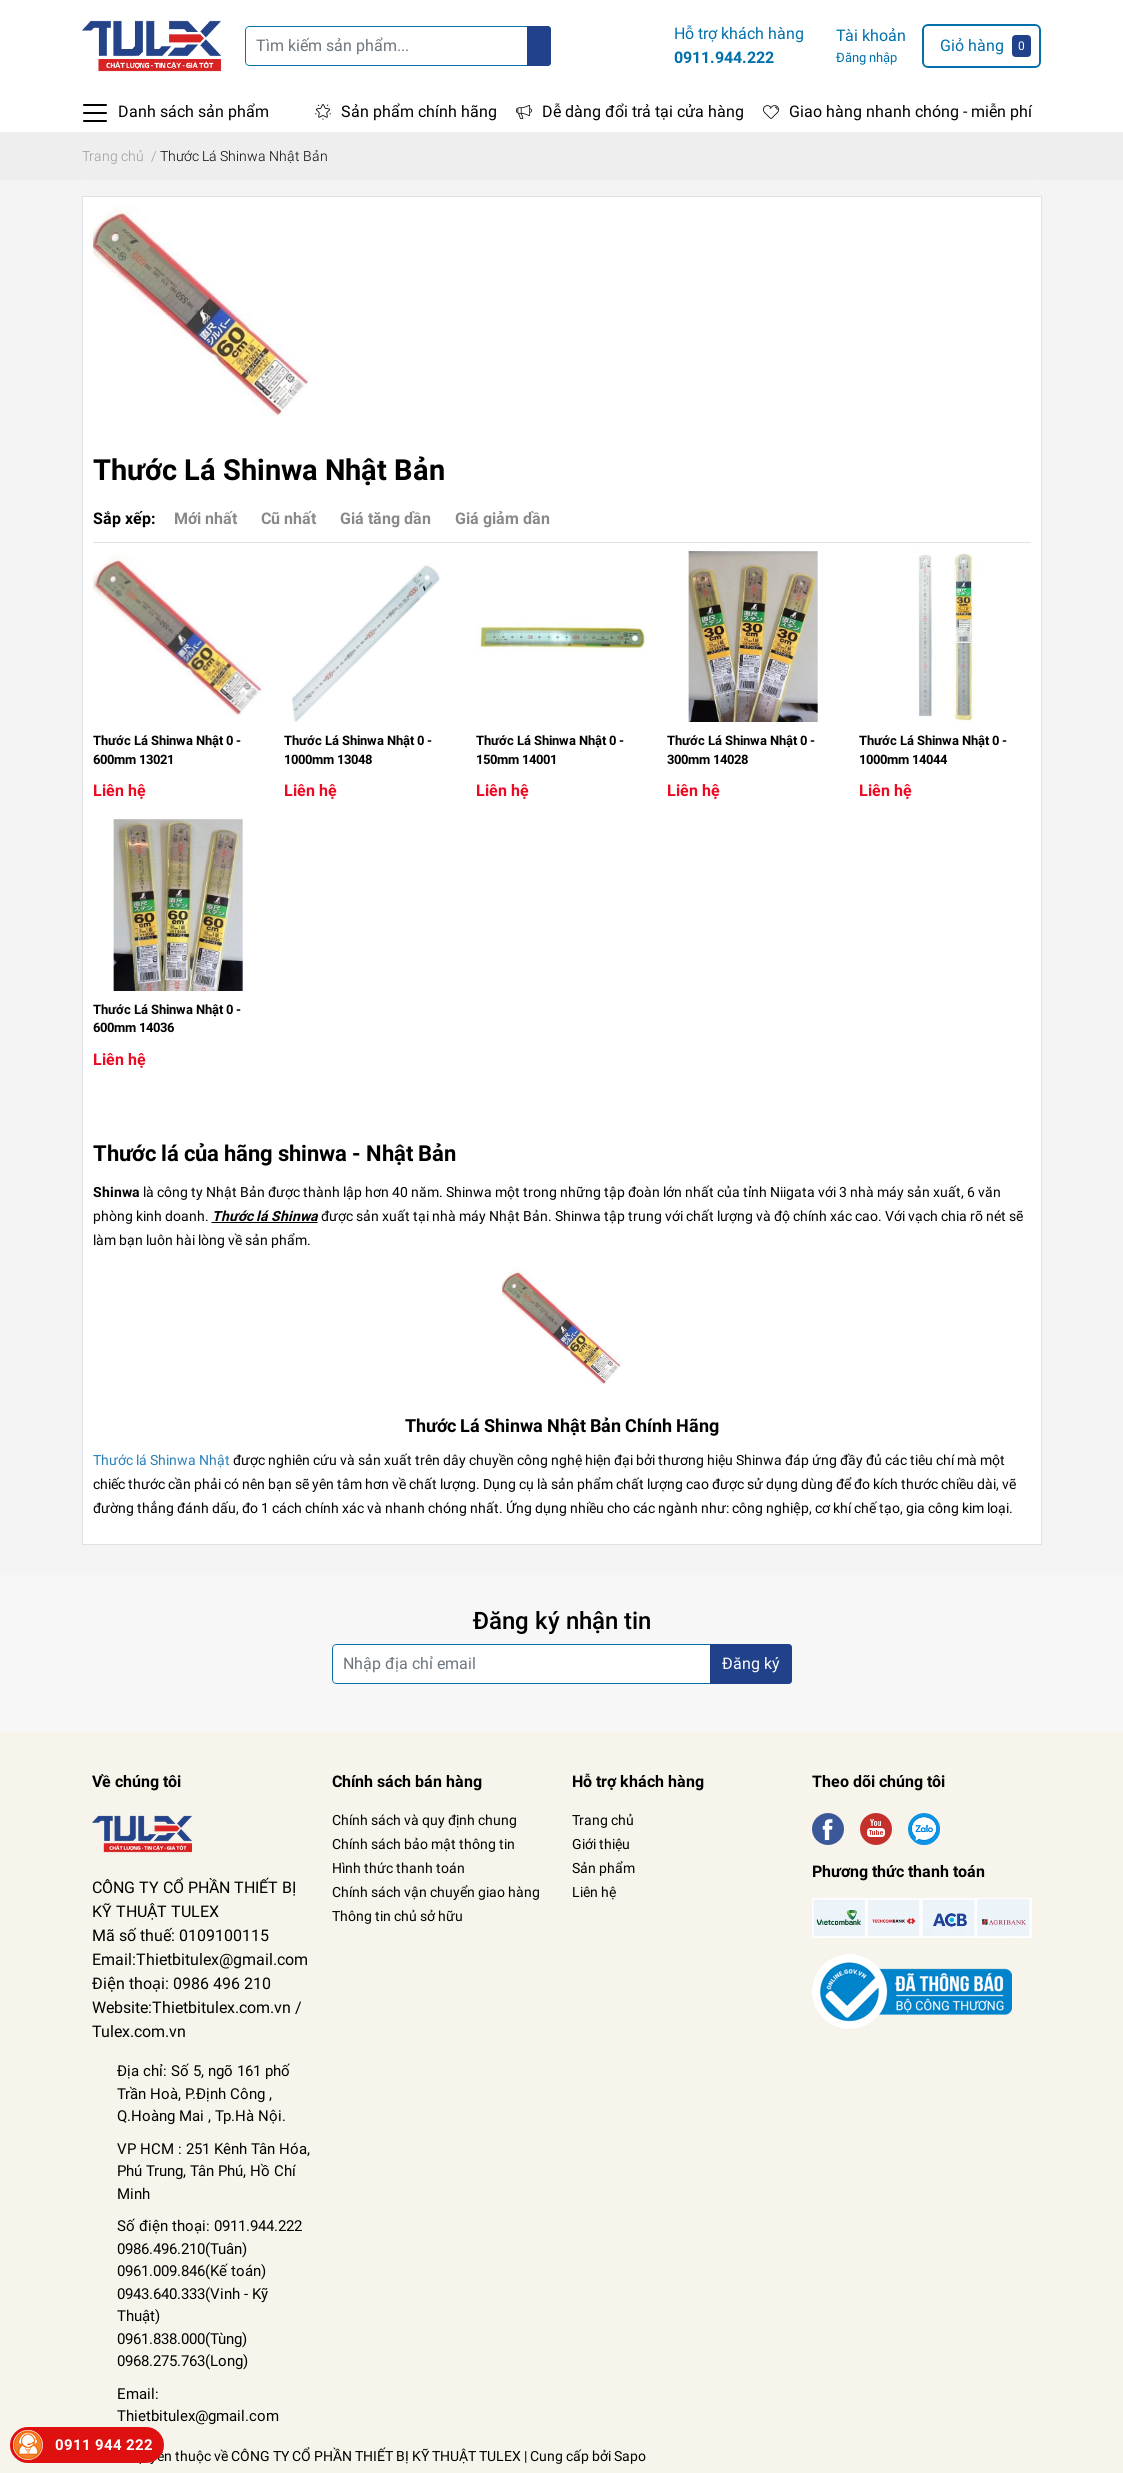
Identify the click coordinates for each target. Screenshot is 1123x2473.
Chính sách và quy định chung (424, 1820)
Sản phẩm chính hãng (419, 111)
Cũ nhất (288, 518)
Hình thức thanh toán (398, 1868)
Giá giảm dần (502, 518)
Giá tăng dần (385, 518)
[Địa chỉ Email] (562, 1664)
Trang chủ (603, 1820)
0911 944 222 (104, 2445)
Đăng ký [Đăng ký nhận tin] (751, 1663)
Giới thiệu (601, 1844)
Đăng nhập (866, 57)
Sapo (630, 2456)
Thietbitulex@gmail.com (198, 2416)
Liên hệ (594, 1892)
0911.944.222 (724, 57)
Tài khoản (871, 35)
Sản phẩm (603, 1868)
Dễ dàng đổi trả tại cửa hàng (643, 111)
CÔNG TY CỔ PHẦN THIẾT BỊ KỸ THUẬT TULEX (376, 2456)
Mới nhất (205, 518)
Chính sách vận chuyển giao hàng (436, 1892)
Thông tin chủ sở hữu (397, 1916)
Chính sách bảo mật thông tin (423, 1844)
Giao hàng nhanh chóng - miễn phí (910, 111)
